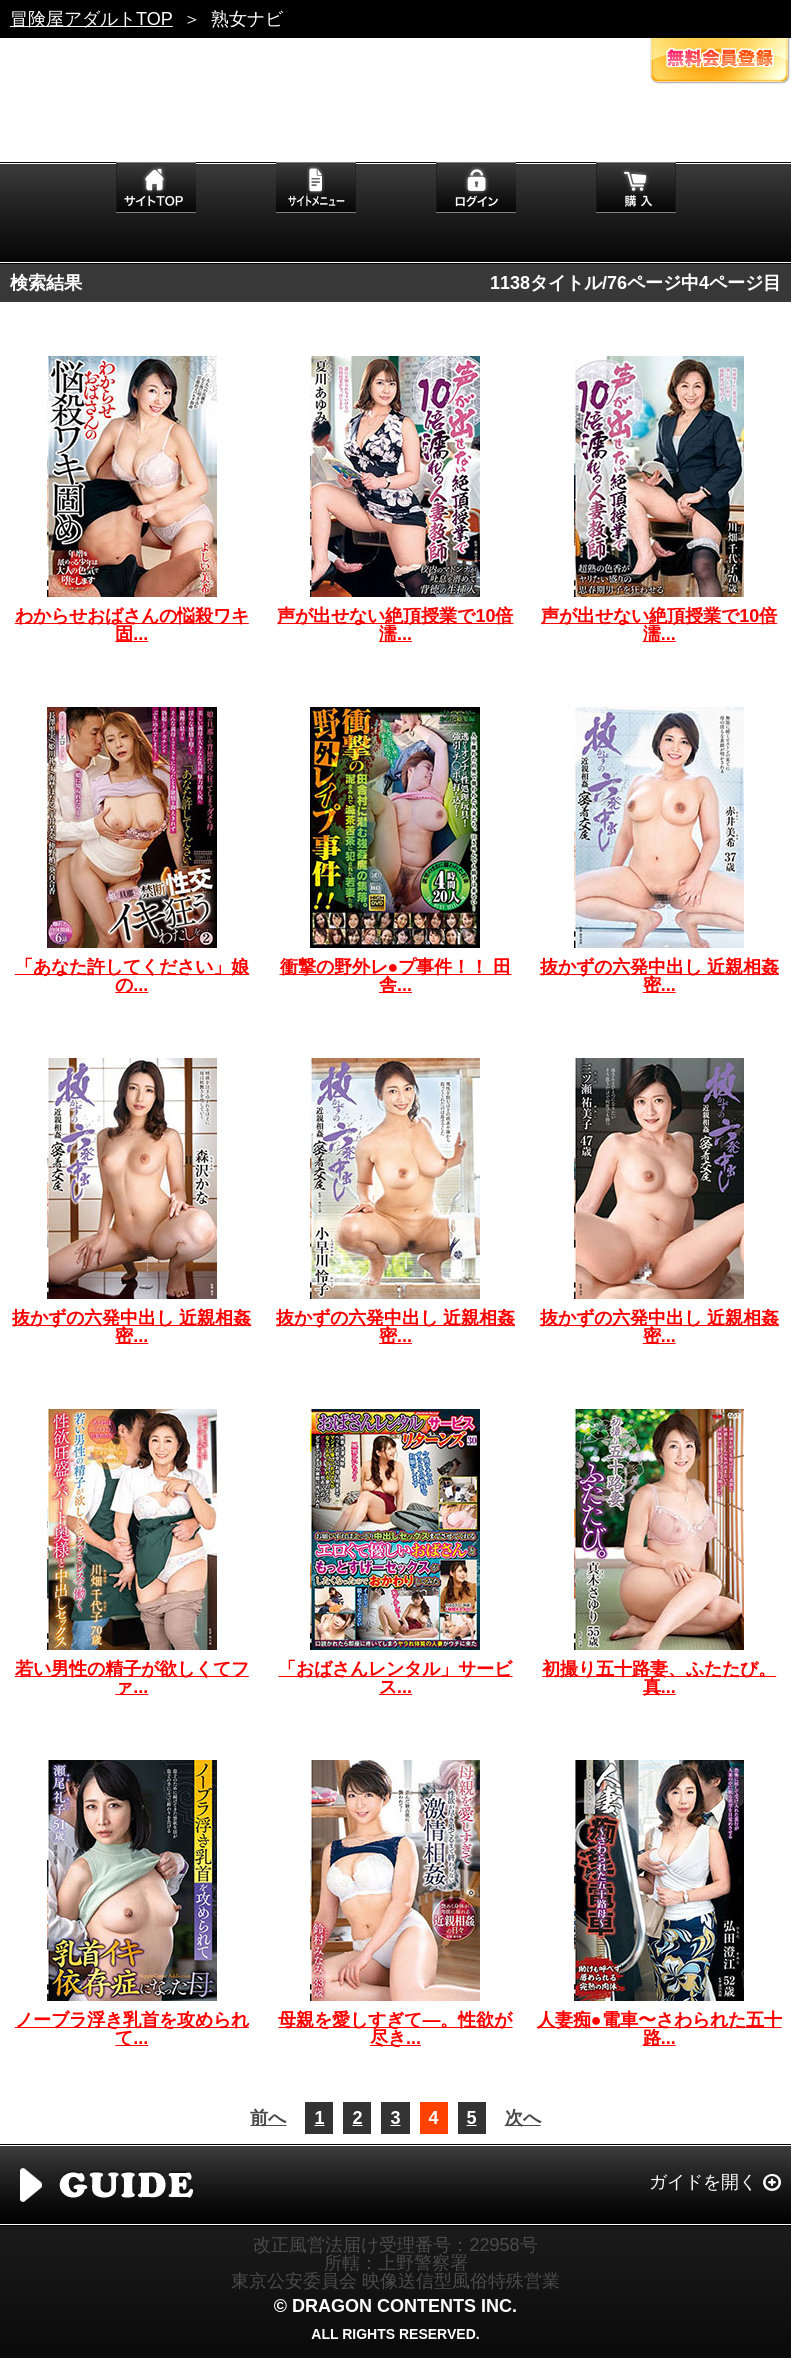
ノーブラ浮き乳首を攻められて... (132, 2029)
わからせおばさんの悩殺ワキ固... (132, 625)
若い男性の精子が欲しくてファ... (132, 1678)
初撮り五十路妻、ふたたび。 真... (659, 1678)
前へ (268, 2118)
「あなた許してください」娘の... (132, 976)
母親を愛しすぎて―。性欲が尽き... (395, 2029)
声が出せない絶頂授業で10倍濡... (395, 625)
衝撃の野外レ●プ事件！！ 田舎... (396, 976)
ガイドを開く (703, 2182)
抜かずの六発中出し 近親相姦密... (659, 976)
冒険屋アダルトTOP (91, 19)
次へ (523, 2118)
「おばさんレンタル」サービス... (395, 1678)
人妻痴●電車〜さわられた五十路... (659, 2029)
